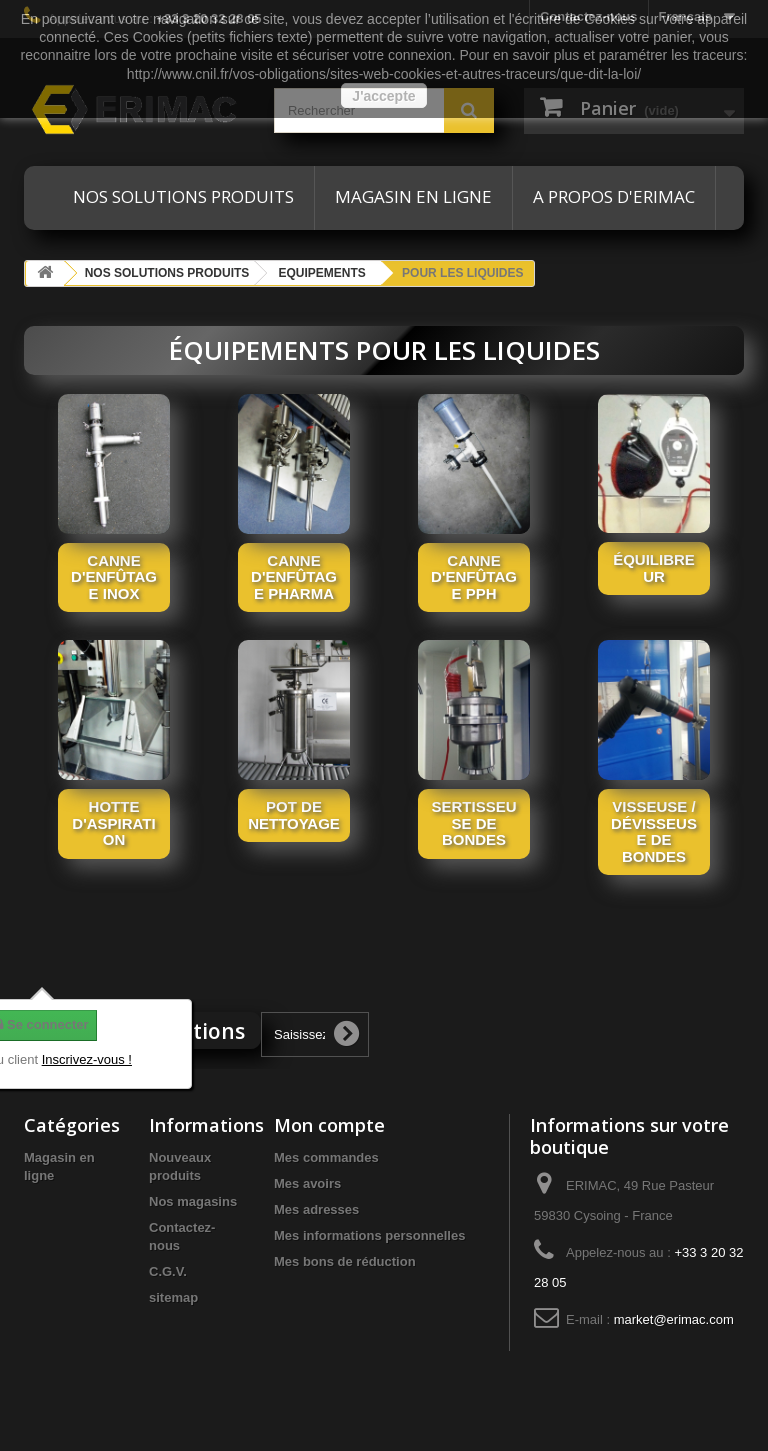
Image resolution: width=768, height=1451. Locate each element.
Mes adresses (316, 1209)
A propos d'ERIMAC (614, 196)
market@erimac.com (674, 1319)
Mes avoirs (307, 1183)
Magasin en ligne (413, 196)
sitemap (173, 1297)
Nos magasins (193, 1201)
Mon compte (329, 1125)
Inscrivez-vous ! (87, 1059)
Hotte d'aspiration (113, 823)
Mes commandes (326, 1157)
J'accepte (383, 96)
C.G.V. (168, 1271)
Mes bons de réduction (345, 1261)
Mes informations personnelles (369, 1235)
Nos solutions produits (183, 196)
